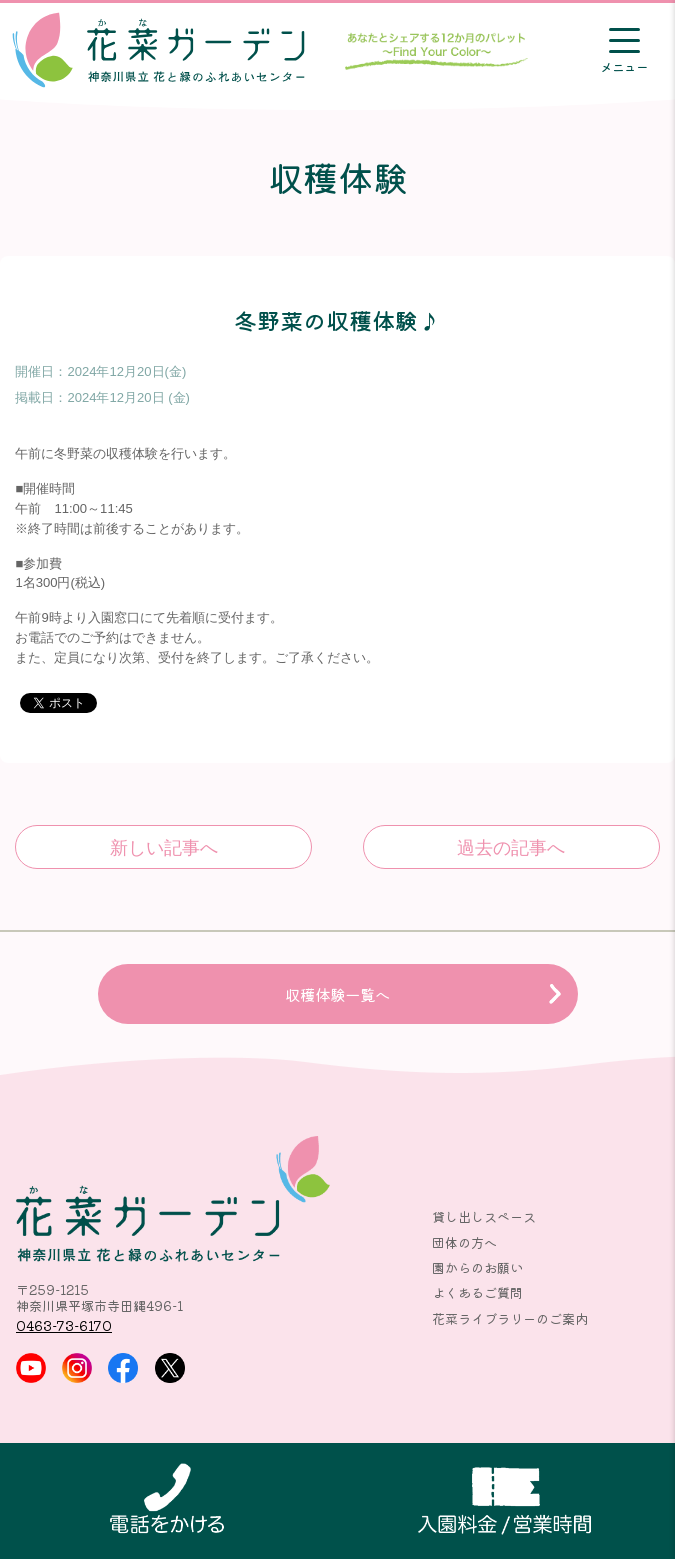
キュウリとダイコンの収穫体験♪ (163, 847)
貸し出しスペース (484, 1216)
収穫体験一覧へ (337, 994)
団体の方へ (464, 1242)
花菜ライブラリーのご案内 (510, 1318)
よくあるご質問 (477, 1292)
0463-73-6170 (64, 1325)
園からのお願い (477, 1267)
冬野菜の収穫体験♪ (511, 847)
